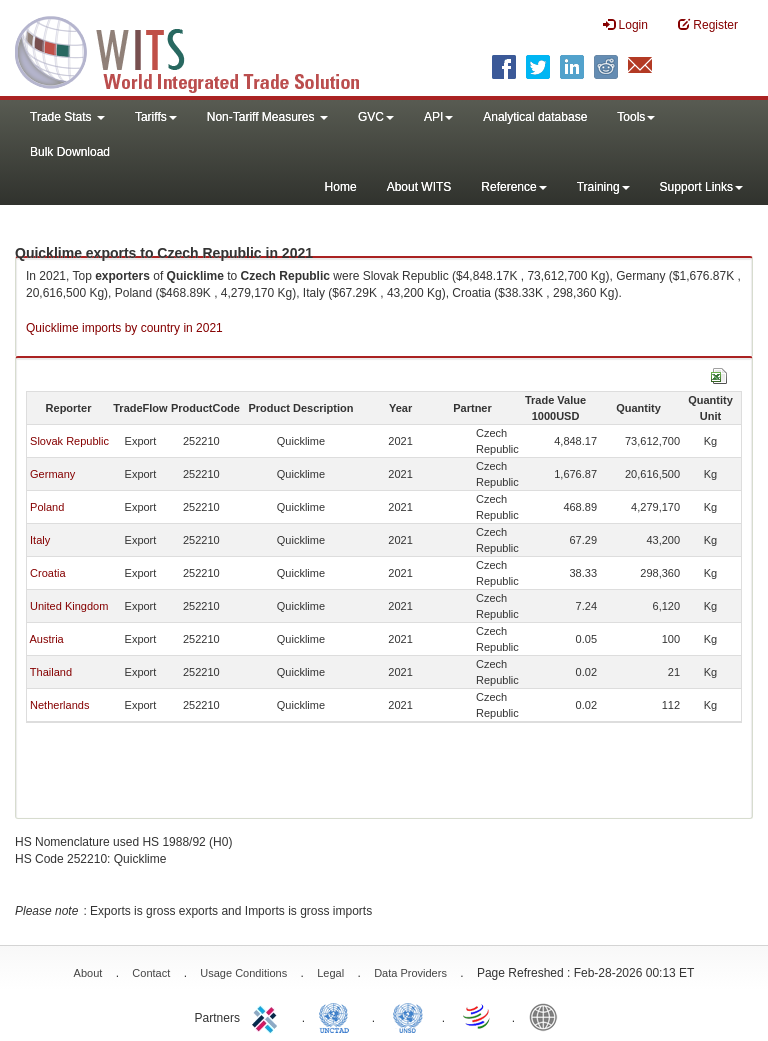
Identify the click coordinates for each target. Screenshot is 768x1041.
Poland (47, 507)
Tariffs (156, 117)
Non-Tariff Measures (267, 117)
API (438, 117)
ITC (268, 1016)
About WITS (419, 187)
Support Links (701, 187)
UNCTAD (338, 1016)
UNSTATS (408, 1016)
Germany (52, 474)
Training (603, 187)
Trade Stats (67, 117)
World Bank (548, 1016)
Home (341, 187)
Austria (46, 639)
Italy (40, 540)
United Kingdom (69, 606)
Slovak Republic (69, 441)
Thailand (51, 672)
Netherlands (59, 705)
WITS (200, 50)
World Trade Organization (478, 1016)
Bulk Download (70, 152)
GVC (376, 117)
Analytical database (535, 117)
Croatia (47, 573)
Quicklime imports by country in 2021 (124, 328)
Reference (513, 187)
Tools (636, 117)
